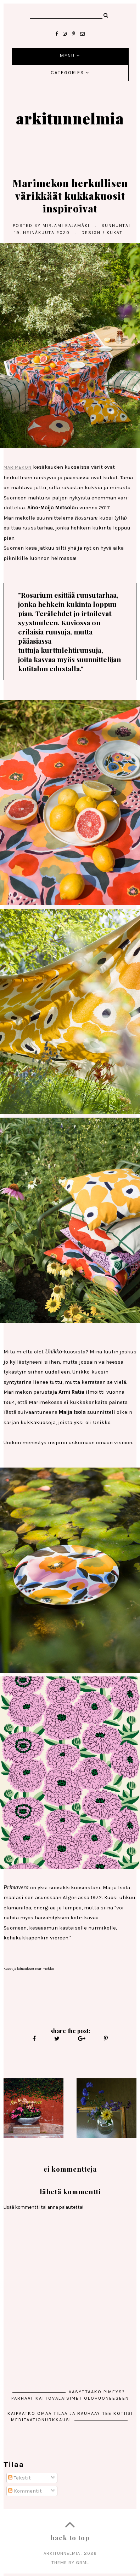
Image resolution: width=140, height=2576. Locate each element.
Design (91, 232)
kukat (115, 232)
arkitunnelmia (70, 118)
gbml (82, 2562)
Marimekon (18, 467)
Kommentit (25, 2491)
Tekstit (19, 2478)
